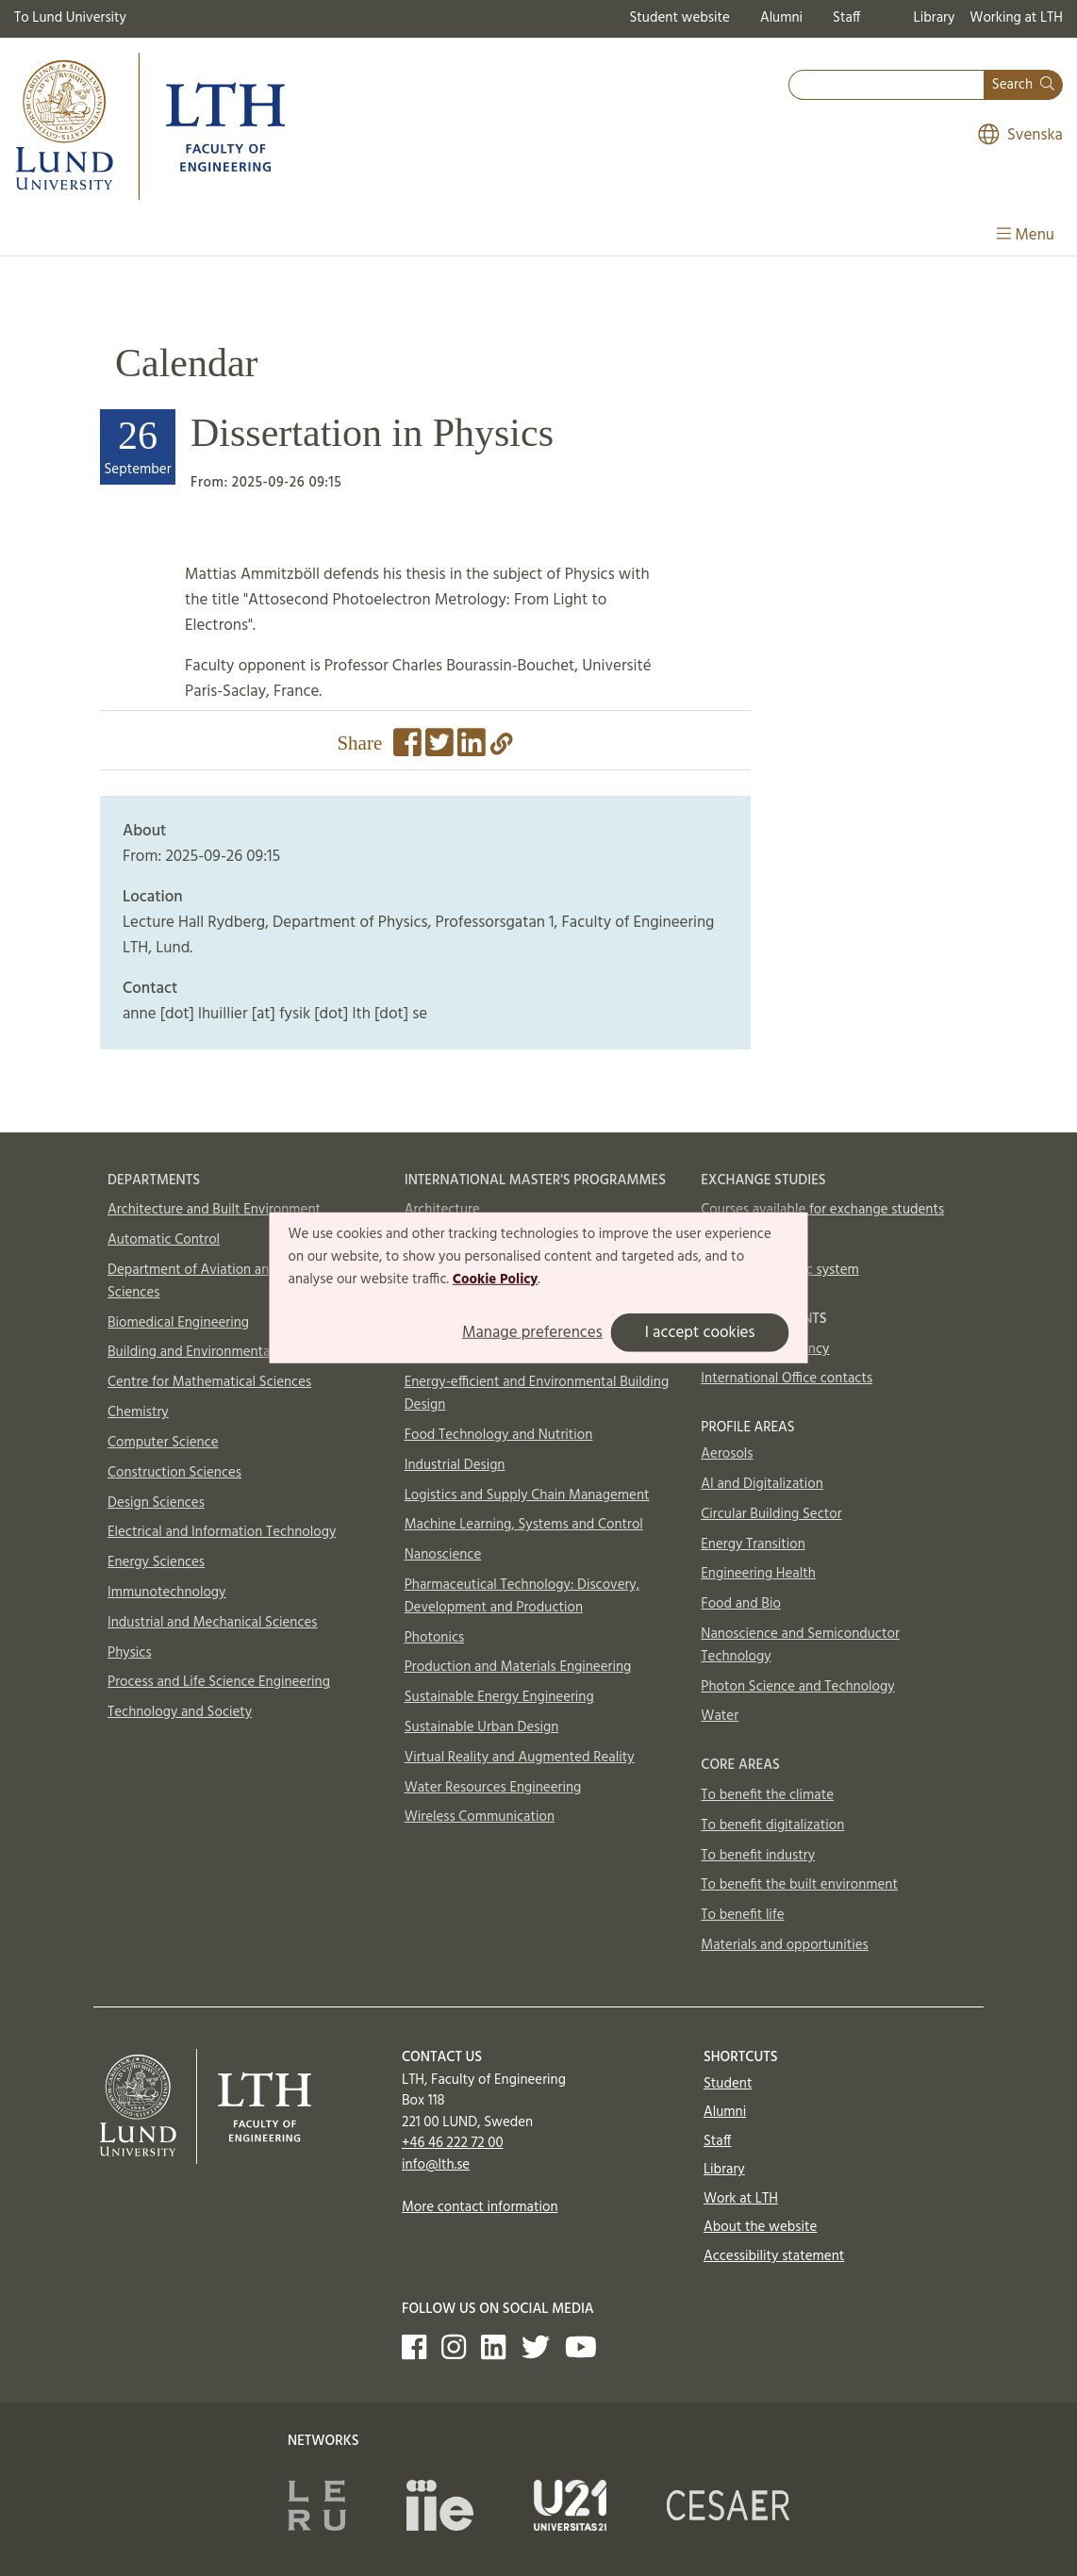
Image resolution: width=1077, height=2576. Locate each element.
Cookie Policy (495, 1278)
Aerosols (727, 1454)
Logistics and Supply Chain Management (527, 1495)
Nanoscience (443, 1555)
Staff (846, 18)
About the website (760, 2227)
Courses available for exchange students (822, 1209)
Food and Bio (741, 1604)
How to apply (742, 1240)
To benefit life (742, 1915)
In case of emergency (765, 1349)
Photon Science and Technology (797, 1687)
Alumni (781, 18)
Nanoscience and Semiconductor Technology (800, 1645)
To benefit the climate (767, 1795)
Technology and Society (180, 1712)
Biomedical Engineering (178, 1323)
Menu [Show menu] (1025, 235)
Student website (679, 18)
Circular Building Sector (771, 1514)
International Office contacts (786, 1378)
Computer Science (163, 1442)
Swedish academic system (780, 1270)
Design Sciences (156, 1503)
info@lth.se (436, 2165)
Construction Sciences (174, 1472)
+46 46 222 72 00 (453, 2143)
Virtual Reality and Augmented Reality (520, 1757)
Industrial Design (455, 1465)
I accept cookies (700, 1333)
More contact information (480, 2207)
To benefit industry (758, 1855)
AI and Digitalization (762, 1484)
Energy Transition (752, 1544)
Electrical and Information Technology (222, 1532)
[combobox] (886, 85)
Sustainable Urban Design (482, 1727)
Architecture (442, 1209)
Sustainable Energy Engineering (499, 1697)
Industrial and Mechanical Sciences (213, 1622)
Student (728, 2083)
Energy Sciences (156, 1562)
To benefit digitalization (772, 1825)
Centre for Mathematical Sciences (209, 1382)
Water (719, 1716)
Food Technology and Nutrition (499, 1435)
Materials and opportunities (784, 1945)
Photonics (435, 1638)
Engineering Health (758, 1573)
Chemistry (138, 1412)
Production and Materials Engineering (518, 1667)
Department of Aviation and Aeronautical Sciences (232, 1281)
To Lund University (70, 18)
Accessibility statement (774, 2256)
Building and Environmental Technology (227, 1352)
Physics (130, 1653)
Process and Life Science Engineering (219, 1682)
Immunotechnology (167, 1592)
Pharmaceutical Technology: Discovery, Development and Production (522, 1596)
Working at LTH (1016, 18)
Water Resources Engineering (493, 1787)
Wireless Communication (480, 1817)
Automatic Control (164, 1240)
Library (934, 18)
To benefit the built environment (799, 1885)
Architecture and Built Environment (214, 1209)
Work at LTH (741, 2199)
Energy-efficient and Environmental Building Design (537, 1393)
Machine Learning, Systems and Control (524, 1524)
